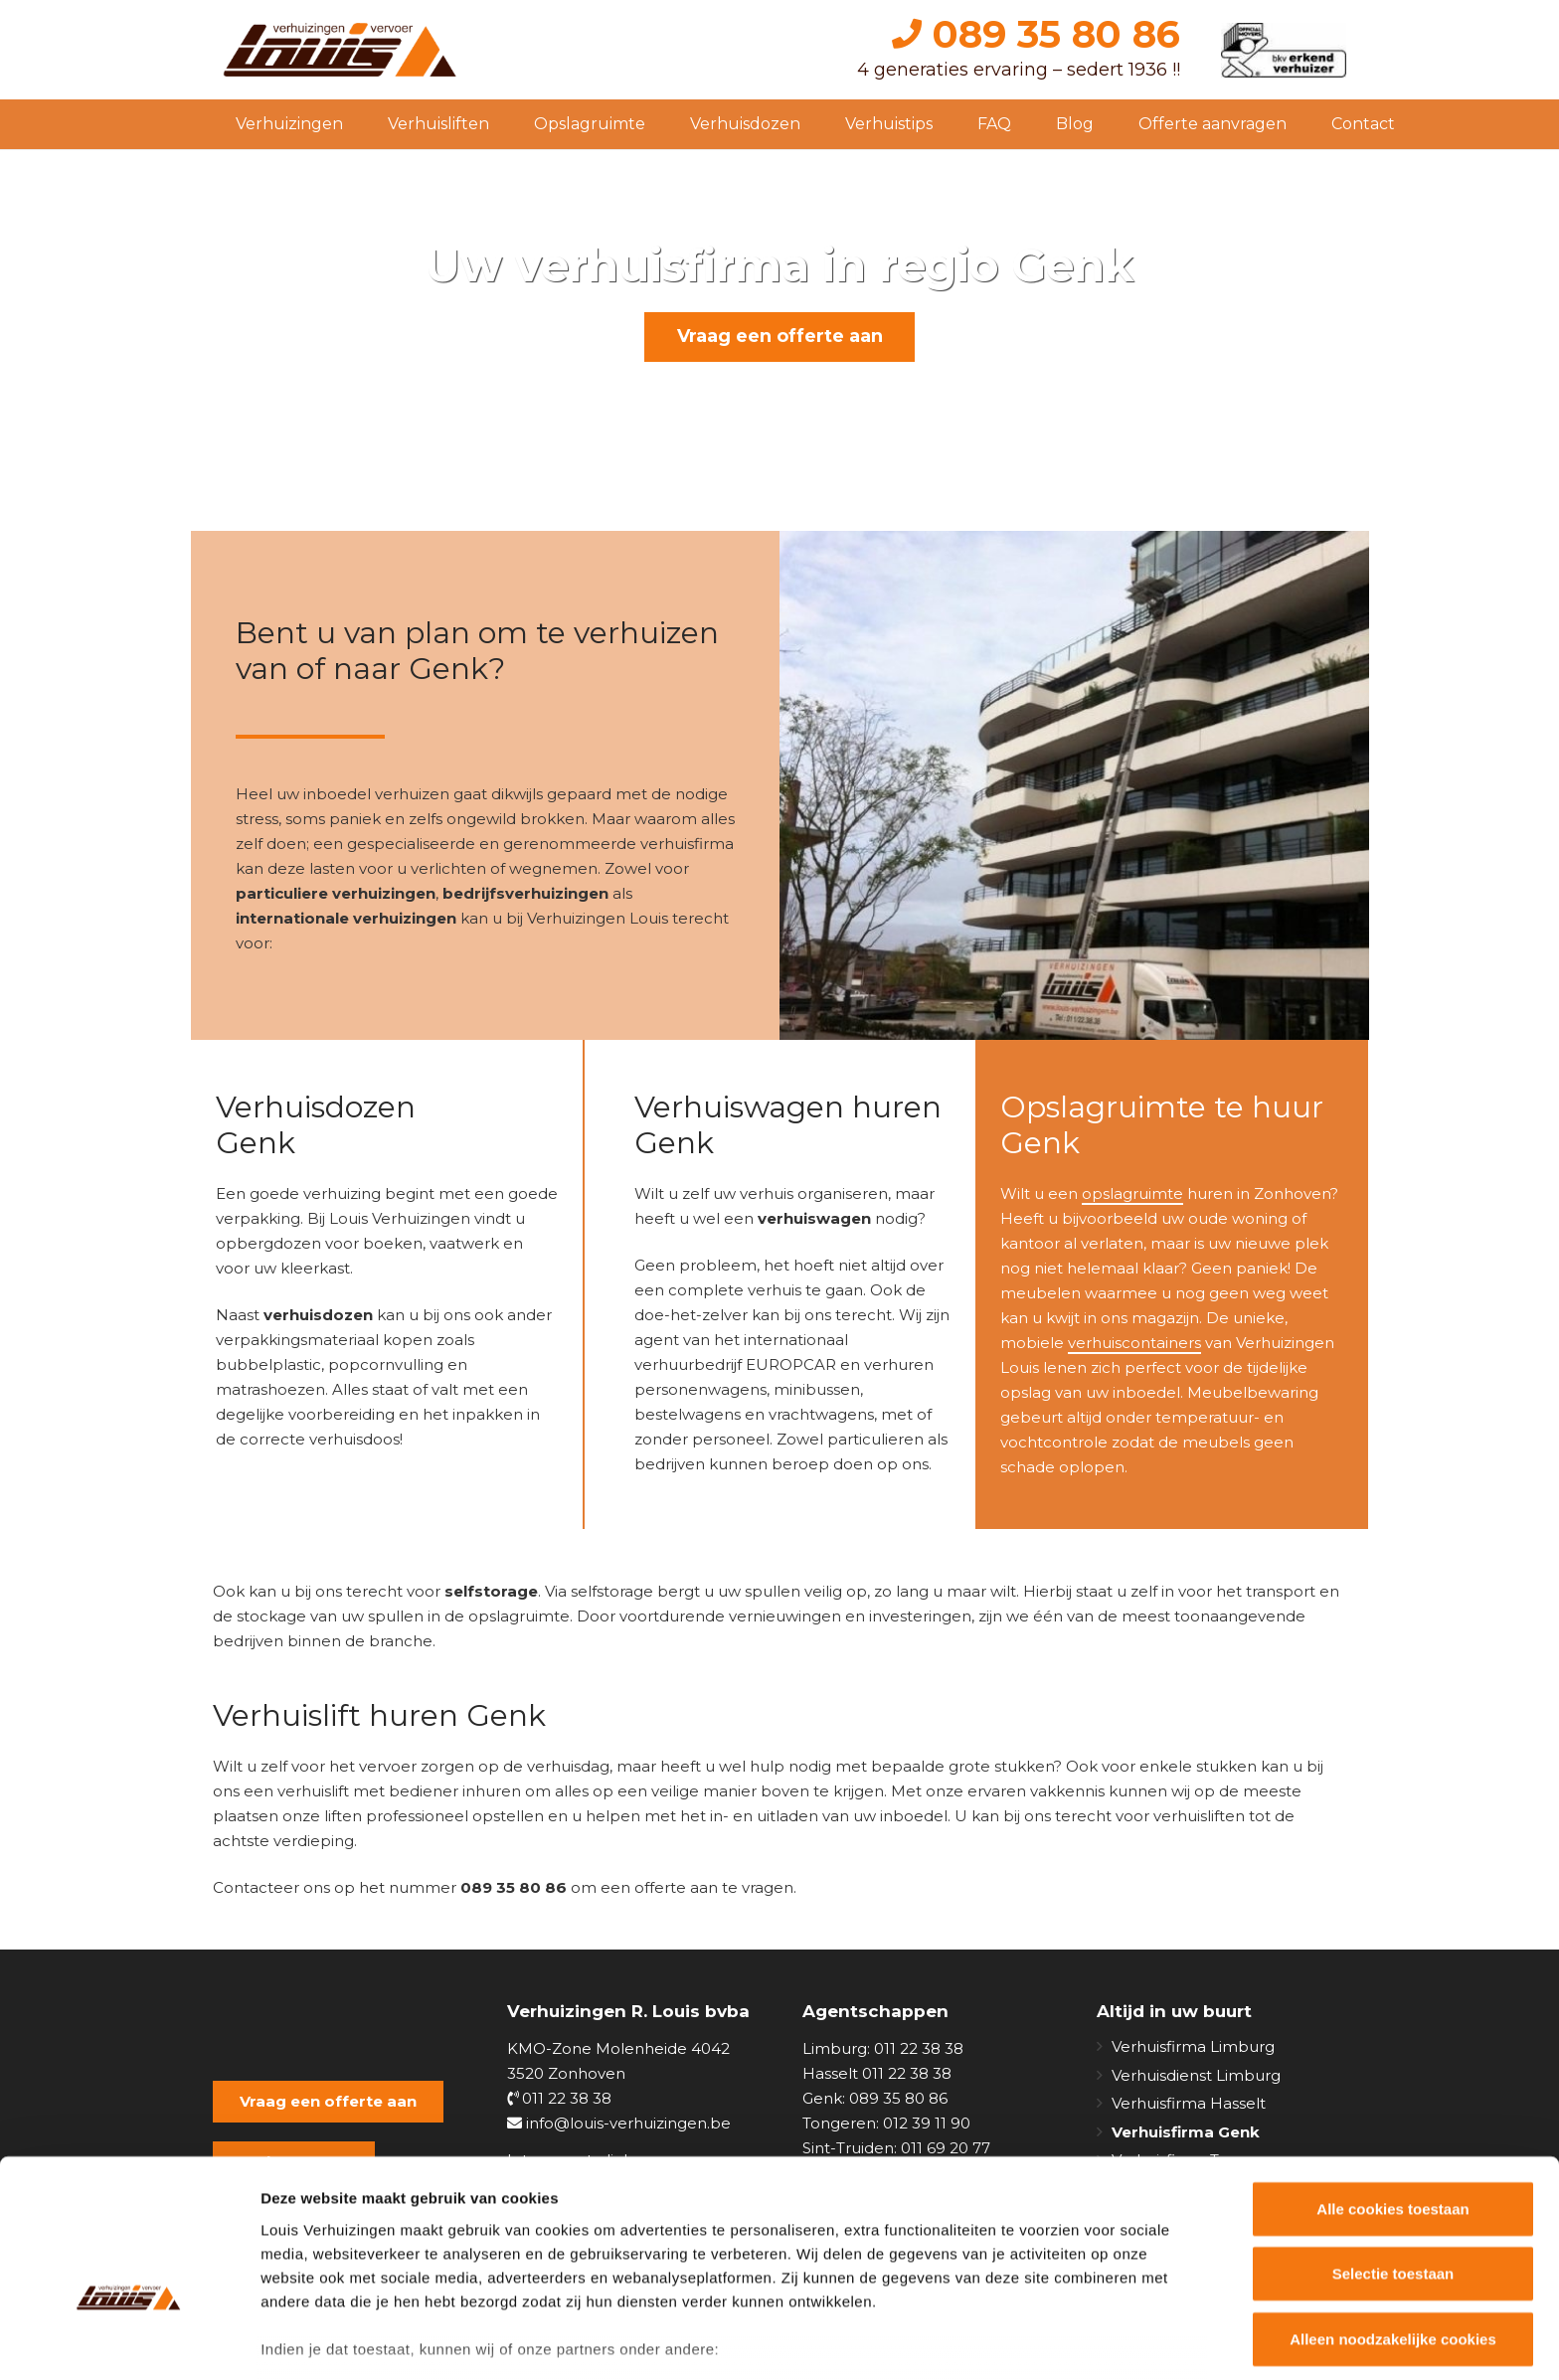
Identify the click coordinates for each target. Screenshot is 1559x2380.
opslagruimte (1132, 1193)
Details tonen (1074, 2340)
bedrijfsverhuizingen (525, 893)
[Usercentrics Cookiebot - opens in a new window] (129, 2341)
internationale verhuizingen (346, 918)
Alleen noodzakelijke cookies (1393, 2222)
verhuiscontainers (1134, 1342)
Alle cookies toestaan (1392, 2092)
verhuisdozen (318, 1314)
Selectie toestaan (1393, 2156)
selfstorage (491, 1591)
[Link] (341, 49)
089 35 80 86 (1036, 34)
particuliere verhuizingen (335, 893)
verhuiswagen (814, 1218)
